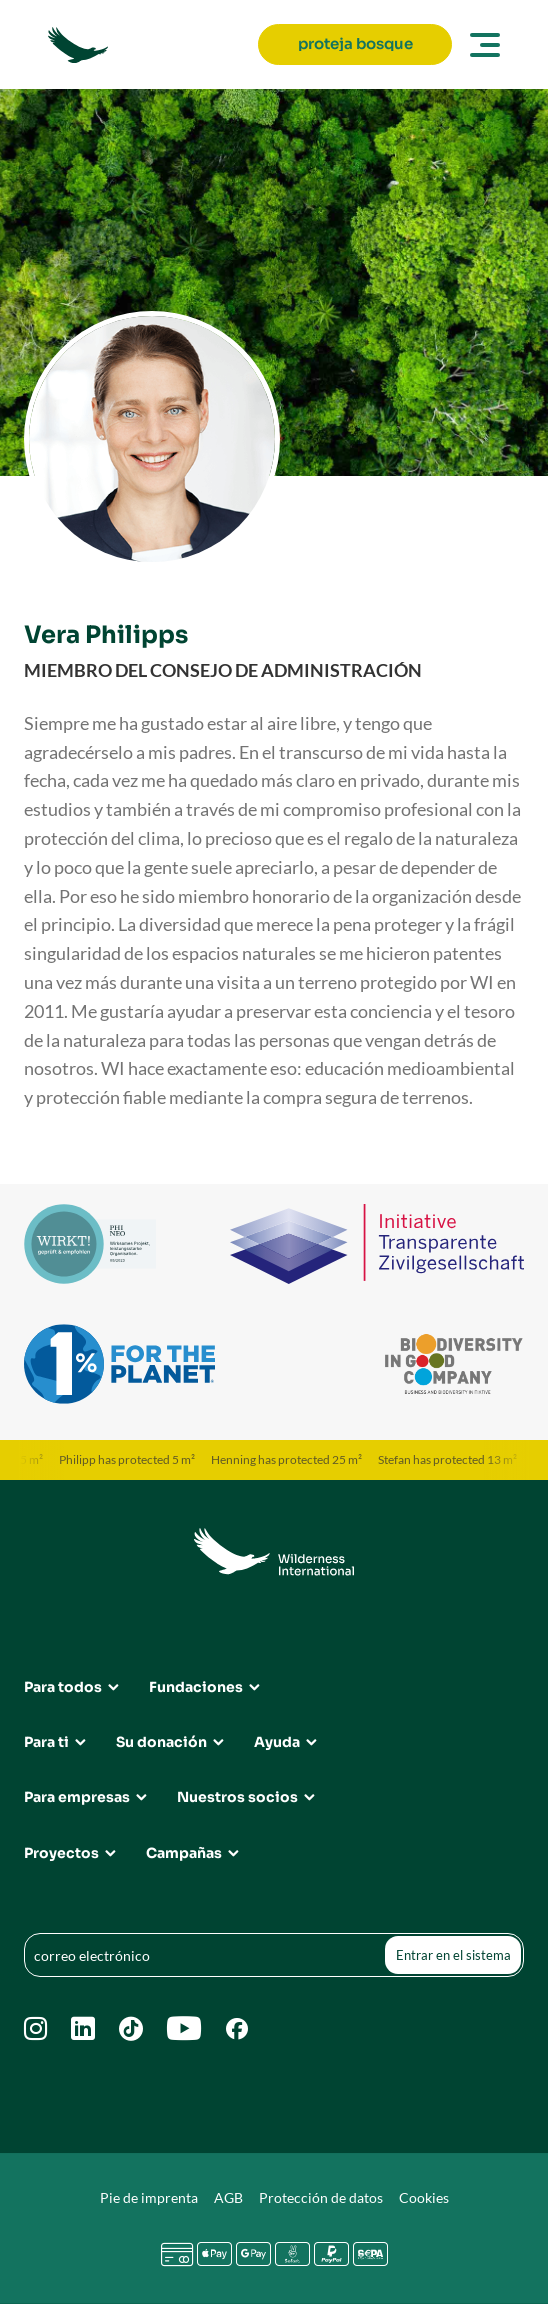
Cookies (424, 2197)
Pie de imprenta (149, 2197)
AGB (228, 2197)
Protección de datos (321, 2197)
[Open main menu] (482, 45)
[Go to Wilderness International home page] (147, 45)
